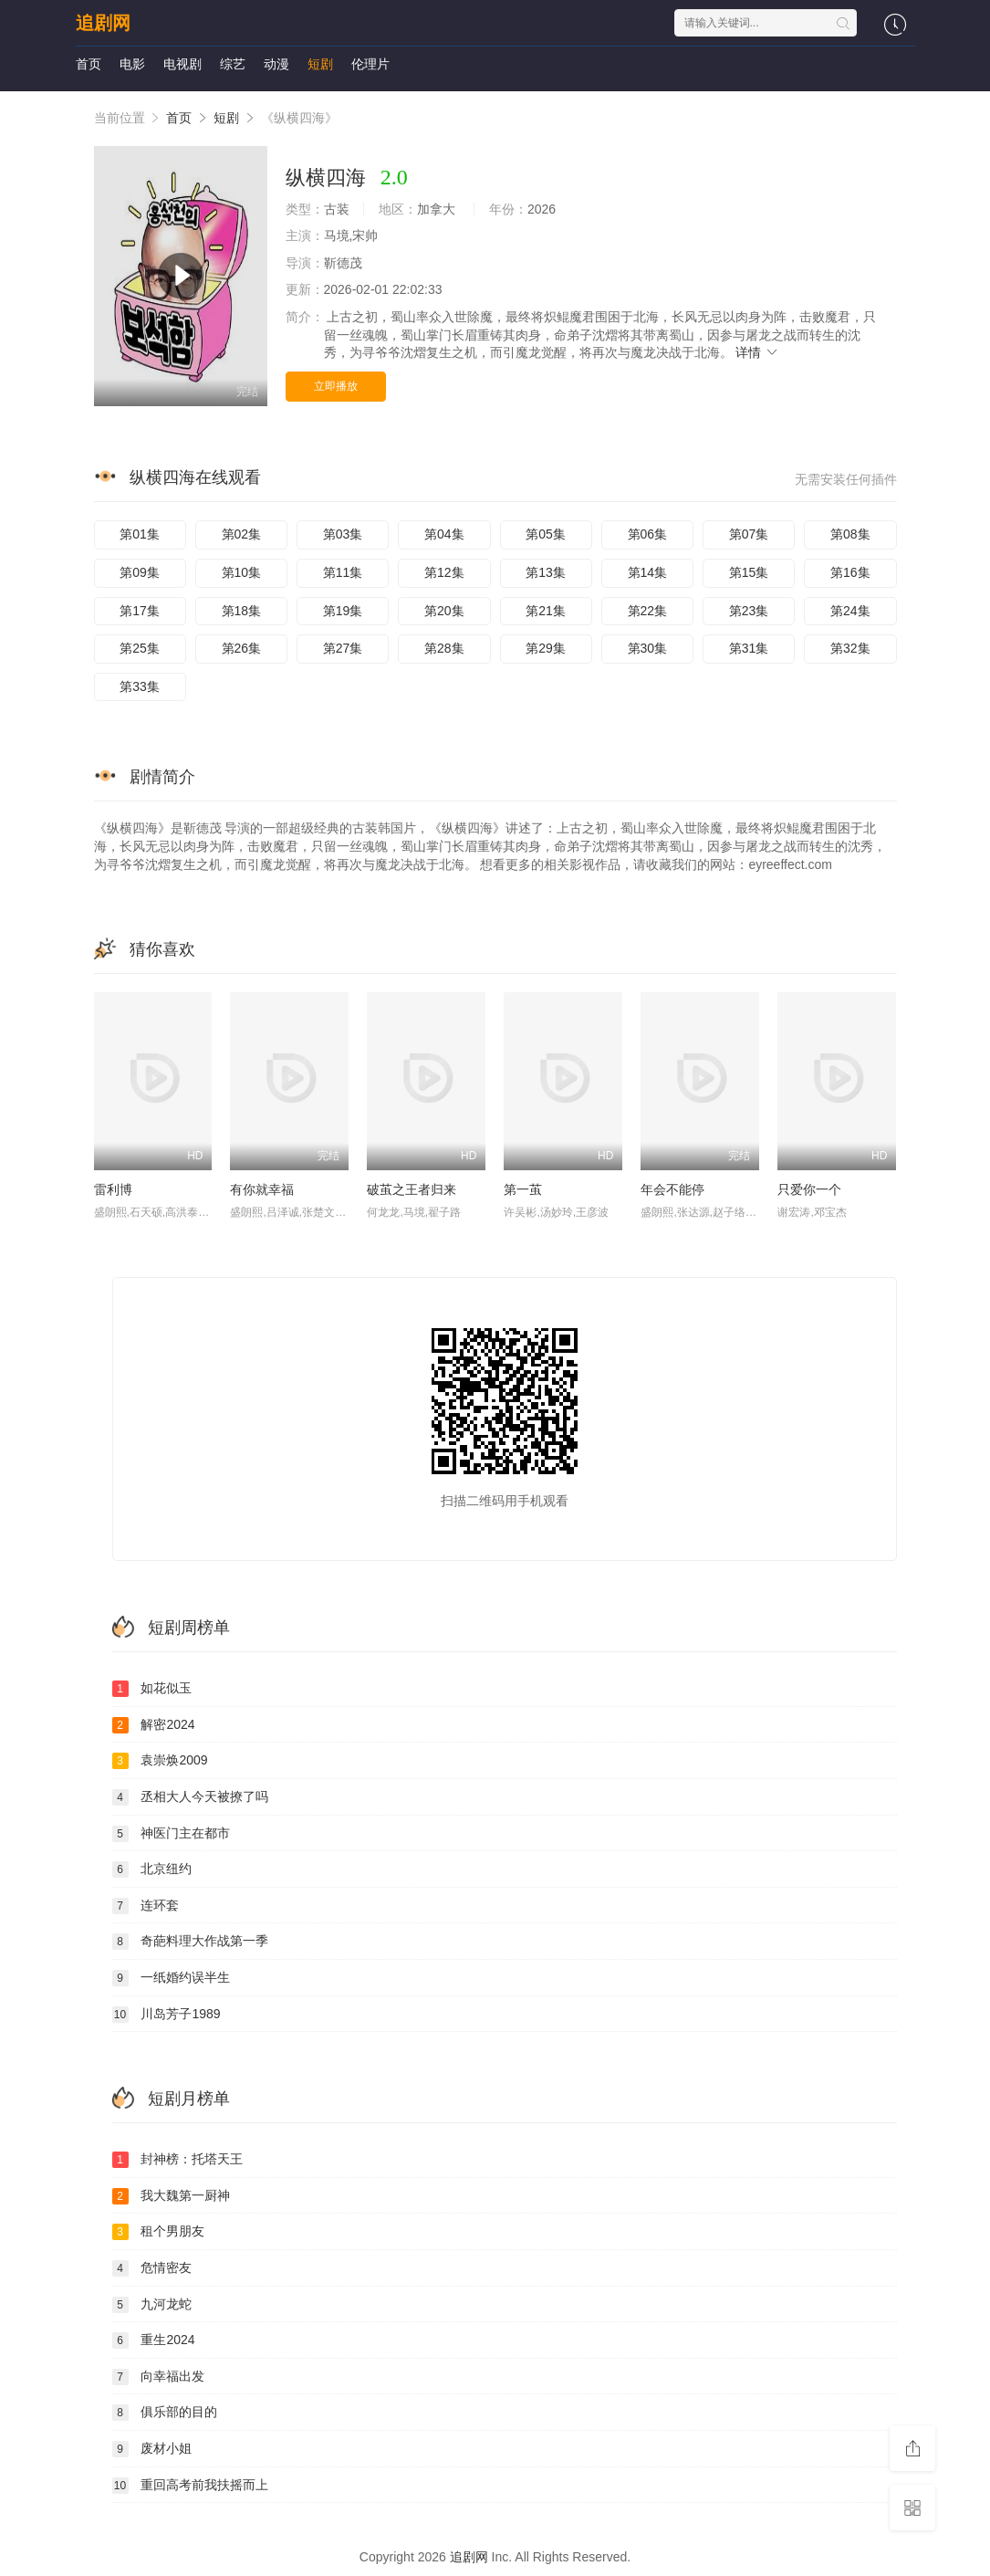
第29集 (546, 648)
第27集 (343, 648)
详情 (757, 352)
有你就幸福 (262, 1189)
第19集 (343, 610)
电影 (132, 64)
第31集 (749, 648)
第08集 (850, 534)
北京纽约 (152, 1869)
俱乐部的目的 (165, 2412)
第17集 (140, 610)
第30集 (648, 648)
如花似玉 (152, 1689)
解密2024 (153, 1725)
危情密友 (152, 2268)
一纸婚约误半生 (171, 1978)
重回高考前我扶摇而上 (190, 2485)
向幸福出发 (158, 2377)
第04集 (444, 534)
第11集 (343, 572)
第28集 (444, 648)
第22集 (648, 610)
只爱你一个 (809, 1189)
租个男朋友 (158, 2232)
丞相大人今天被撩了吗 (190, 1797)
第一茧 (523, 1189)
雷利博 (113, 1189)
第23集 (749, 610)
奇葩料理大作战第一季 (190, 1941)
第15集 (749, 572)
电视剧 (182, 64)
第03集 (343, 534)
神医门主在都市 (171, 1834)
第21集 (546, 610)
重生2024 (153, 2340)
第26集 (242, 648)
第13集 (546, 572)
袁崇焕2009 (160, 1761)
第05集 (546, 534)
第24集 (850, 610)
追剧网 (103, 23)
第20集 (444, 610)
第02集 (242, 534)
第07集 (749, 534)
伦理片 (370, 64)
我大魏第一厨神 (171, 2196)
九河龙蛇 (152, 2305)
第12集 (444, 572)
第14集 (648, 572)
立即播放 (336, 386)
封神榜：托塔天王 (178, 2160)
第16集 (850, 572)
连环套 (146, 1906)
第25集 (140, 648)
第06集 (648, 534)
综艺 (232, 64)
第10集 (242, 572)
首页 (88, 64)
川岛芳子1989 (166, 2014)
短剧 (320, 64)
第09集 (140, 572)
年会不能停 (672, 1189)
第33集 (140, 686)
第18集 (242, 610)
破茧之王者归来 (411, 1189)
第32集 (850, 648)
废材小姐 (152, 2449)
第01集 (140, 534)
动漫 (276, 64)
